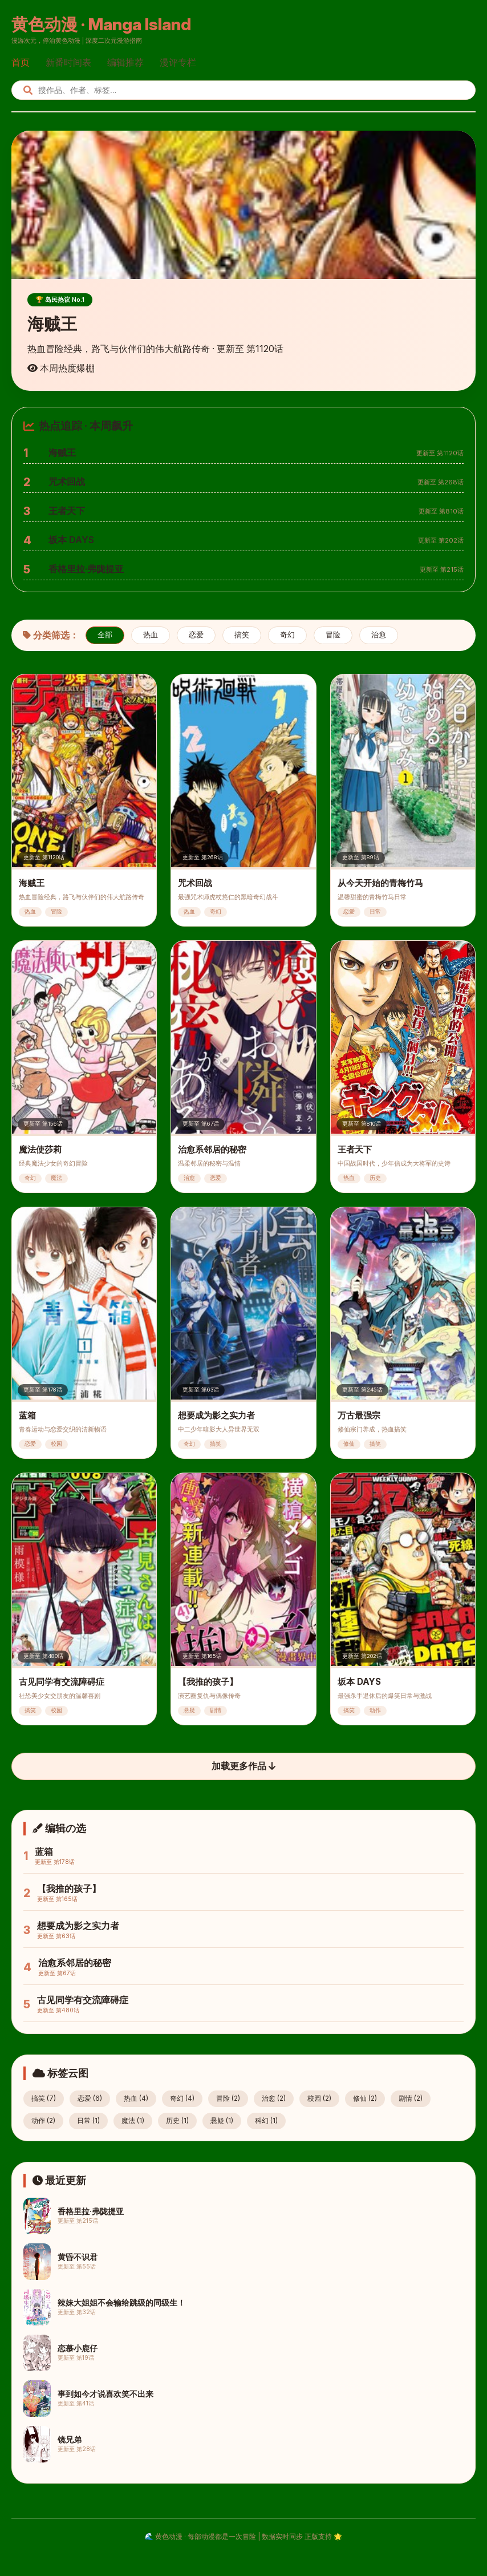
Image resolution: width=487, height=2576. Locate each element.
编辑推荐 (125, 62)
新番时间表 (68, 62)
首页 (20, 62)
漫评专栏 (178, 62)
